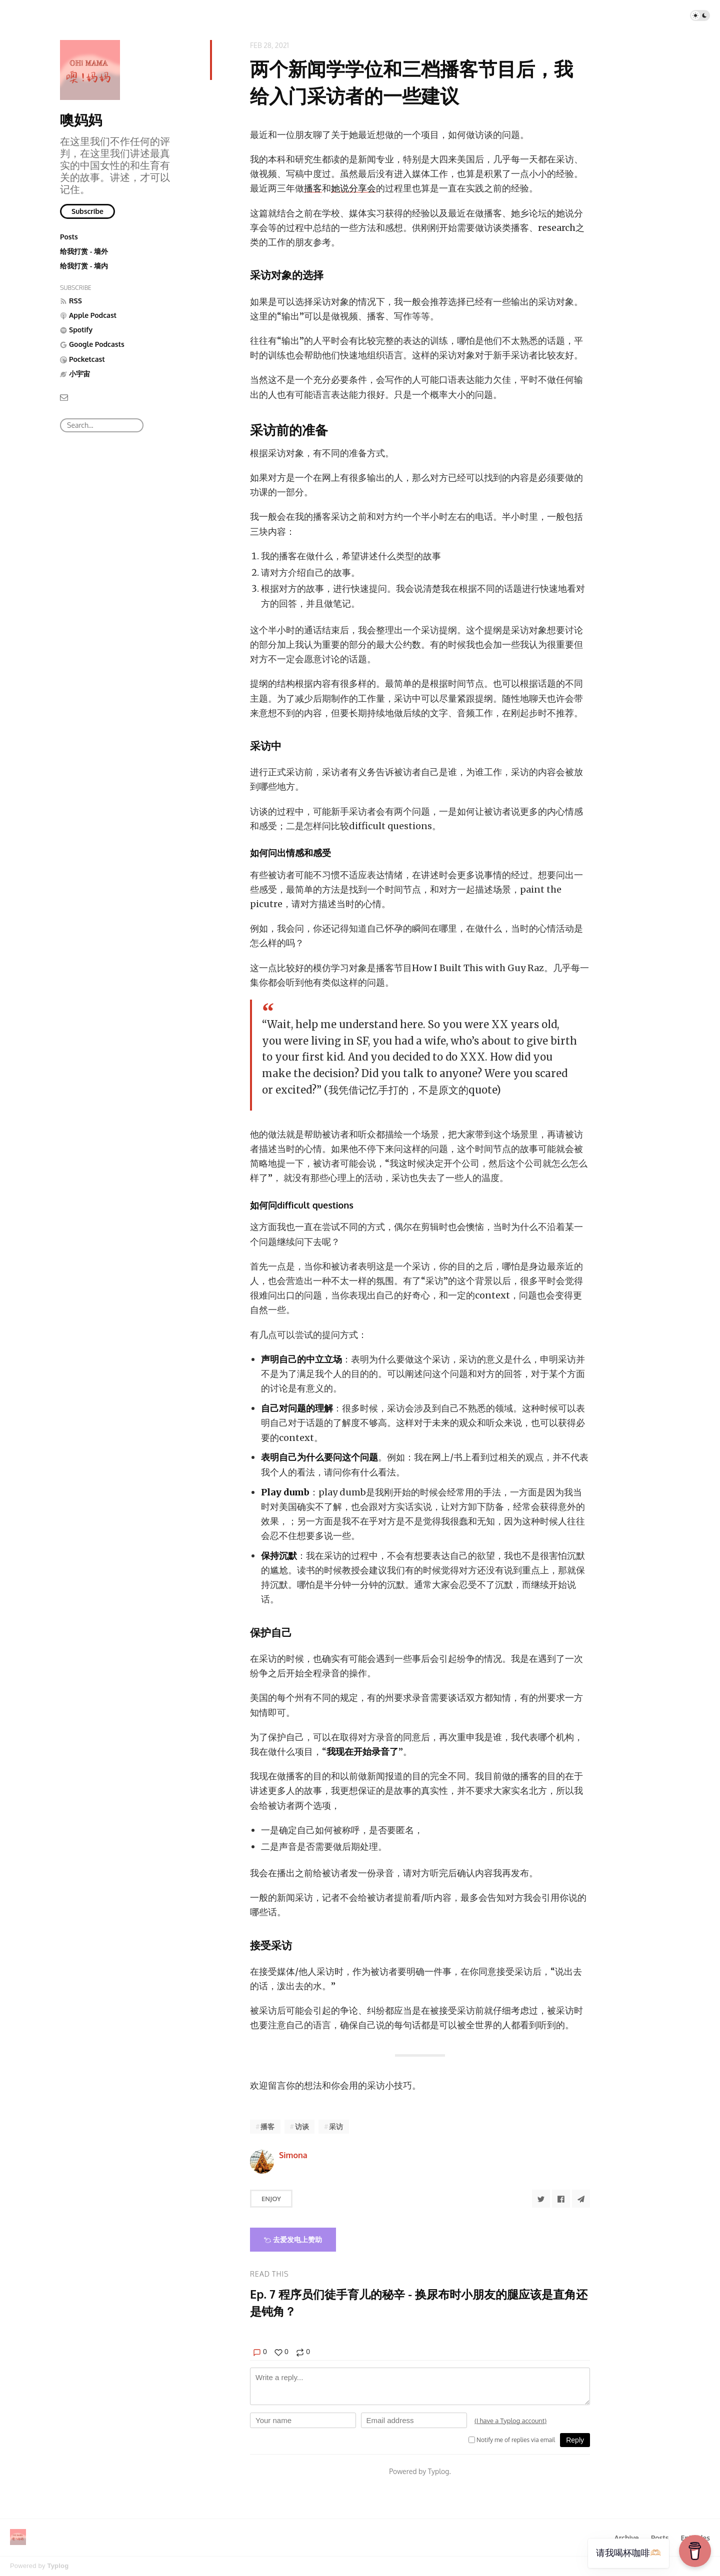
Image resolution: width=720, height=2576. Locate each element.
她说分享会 (353, 188)
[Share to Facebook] (561, 2199)
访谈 (302, 2126)
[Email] (64, 396)
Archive (626, 2538)
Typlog (57, 2566)
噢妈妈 (81, 119)
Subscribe (88, 211)
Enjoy (271, 2199)
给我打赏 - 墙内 (84, 265)
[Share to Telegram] (581, 2199)
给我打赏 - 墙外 (84, 251)
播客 (313, 188)
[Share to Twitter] (541, 2199)
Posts (69, 236)
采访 (336, 2126)
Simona (293, 2155)
